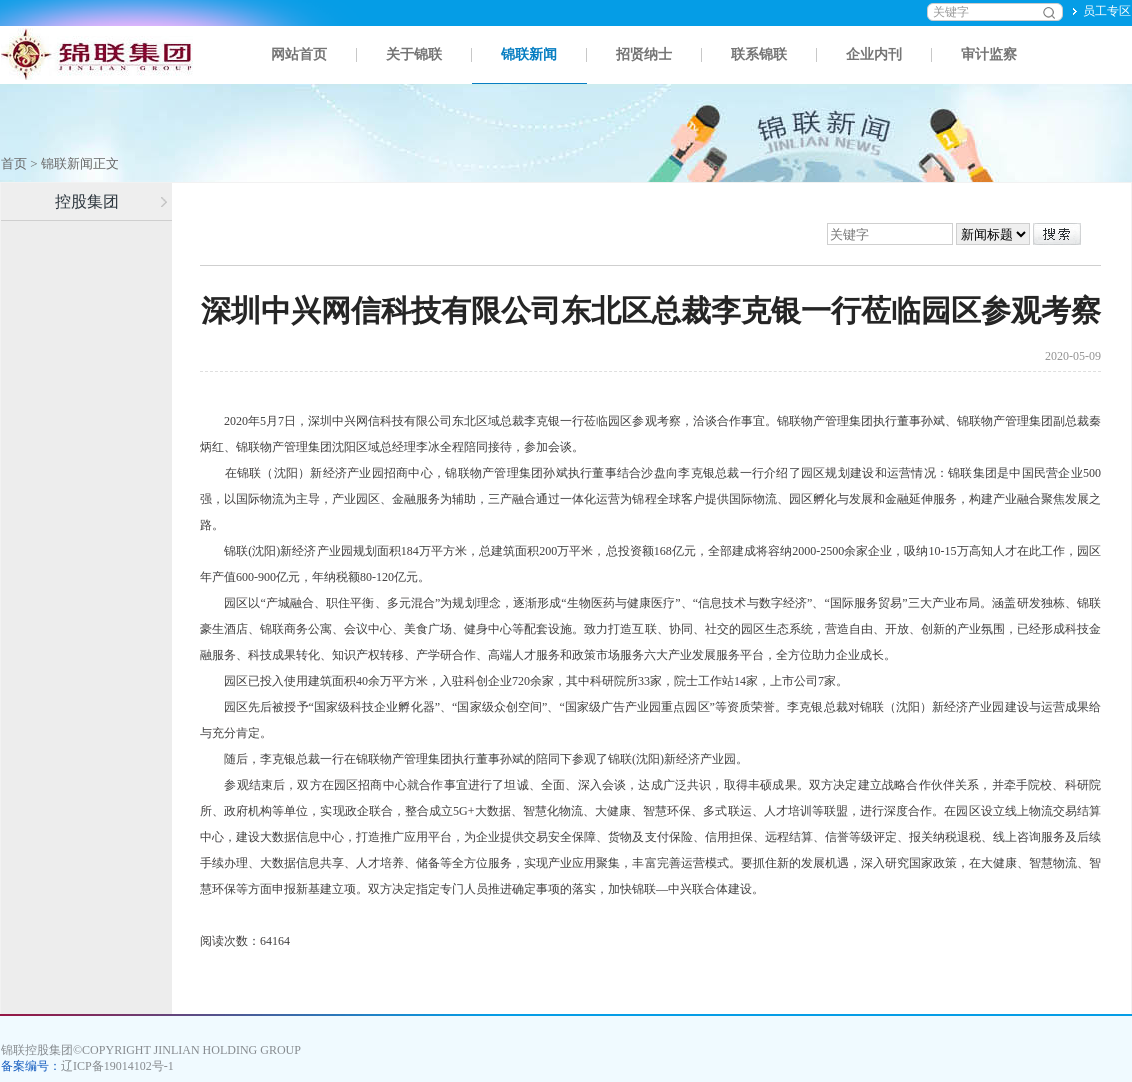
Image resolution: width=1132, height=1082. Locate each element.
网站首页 (299, 55)
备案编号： (87, 1066)
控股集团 (87, 201)
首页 (14, 163)
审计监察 (989, 55)
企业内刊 (874, 55)
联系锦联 (759, 55)
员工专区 (1107, 11)
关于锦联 (414, 55)
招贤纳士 (644, 55)
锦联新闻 (529, 55)
